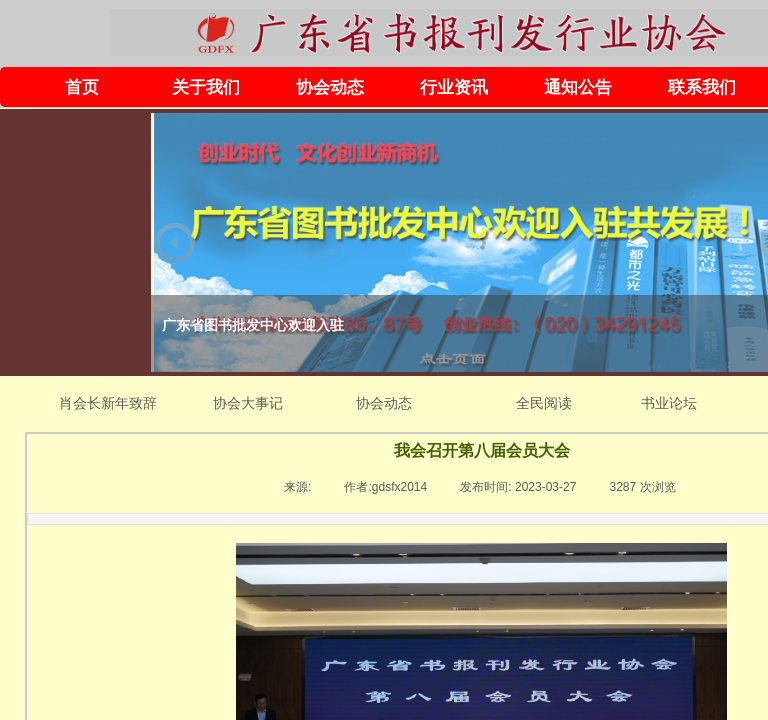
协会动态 (330, 87)
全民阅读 (544, 403)
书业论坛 (669, 403)
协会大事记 (248, 403)
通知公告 (578, 87)
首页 (82, 87)
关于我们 (206, 87)
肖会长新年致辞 (108, 403)
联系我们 (702, 87)
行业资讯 (454, 87)
